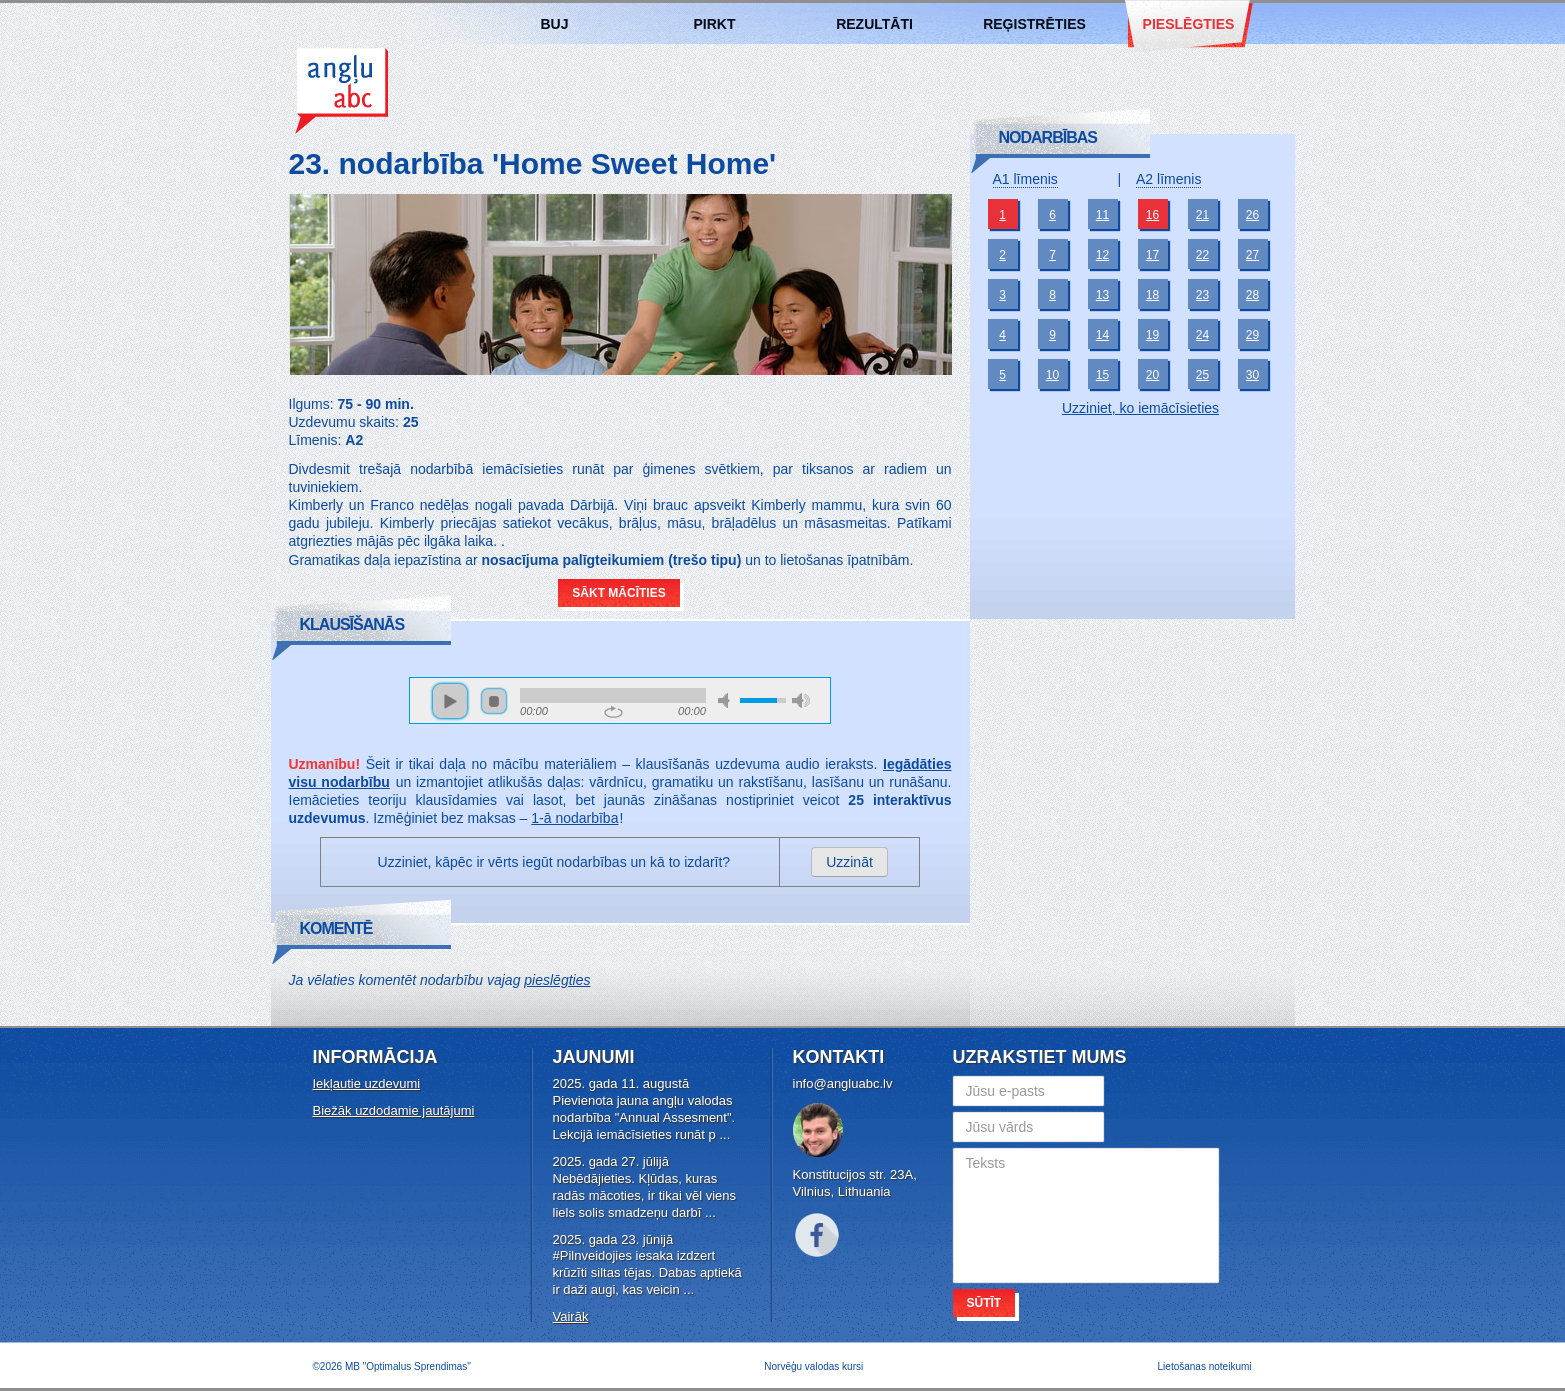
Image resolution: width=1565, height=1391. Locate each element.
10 (1052, 375)
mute (727, 700)
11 (1102, 215)
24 (1202, 335)
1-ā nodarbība (574, 818)
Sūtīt (984, 1303)
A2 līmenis (1168, 179)
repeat (613, 712)
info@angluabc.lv (843, 1083)
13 (1102, 295)
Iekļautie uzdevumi (367, 1083)
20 (1152, 375)
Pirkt (715, 24)
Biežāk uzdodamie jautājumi (394, 1110)
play (450, 701)
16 (1152, 215)
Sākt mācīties (618, 593)
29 (1252, 335)
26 (1252, 215)
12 (1102, 255)
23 (1202, 295)
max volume (801, 700)
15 (1102, 375)
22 (1202, 255)
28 (1252, 295)
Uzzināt (849, 862)
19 (1152, 335)
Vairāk (571, 1316)
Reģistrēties (1034, 24)
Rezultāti (874, 24)
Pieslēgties (1189, 24)
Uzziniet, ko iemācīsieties (1140, 408)
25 (1202, 375)
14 (1102, 335)
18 (1152, 295)
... (724, 1134)
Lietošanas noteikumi (1205, 1366)
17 (1152, 255)
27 (1252, 255)
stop (494, 701)
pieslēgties (557, 980)
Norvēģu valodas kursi (813, 1366)
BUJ (554, 24)
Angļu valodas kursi (341, 89)
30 (1252, 375)
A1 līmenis (1025, 179)
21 (1202, 215)
